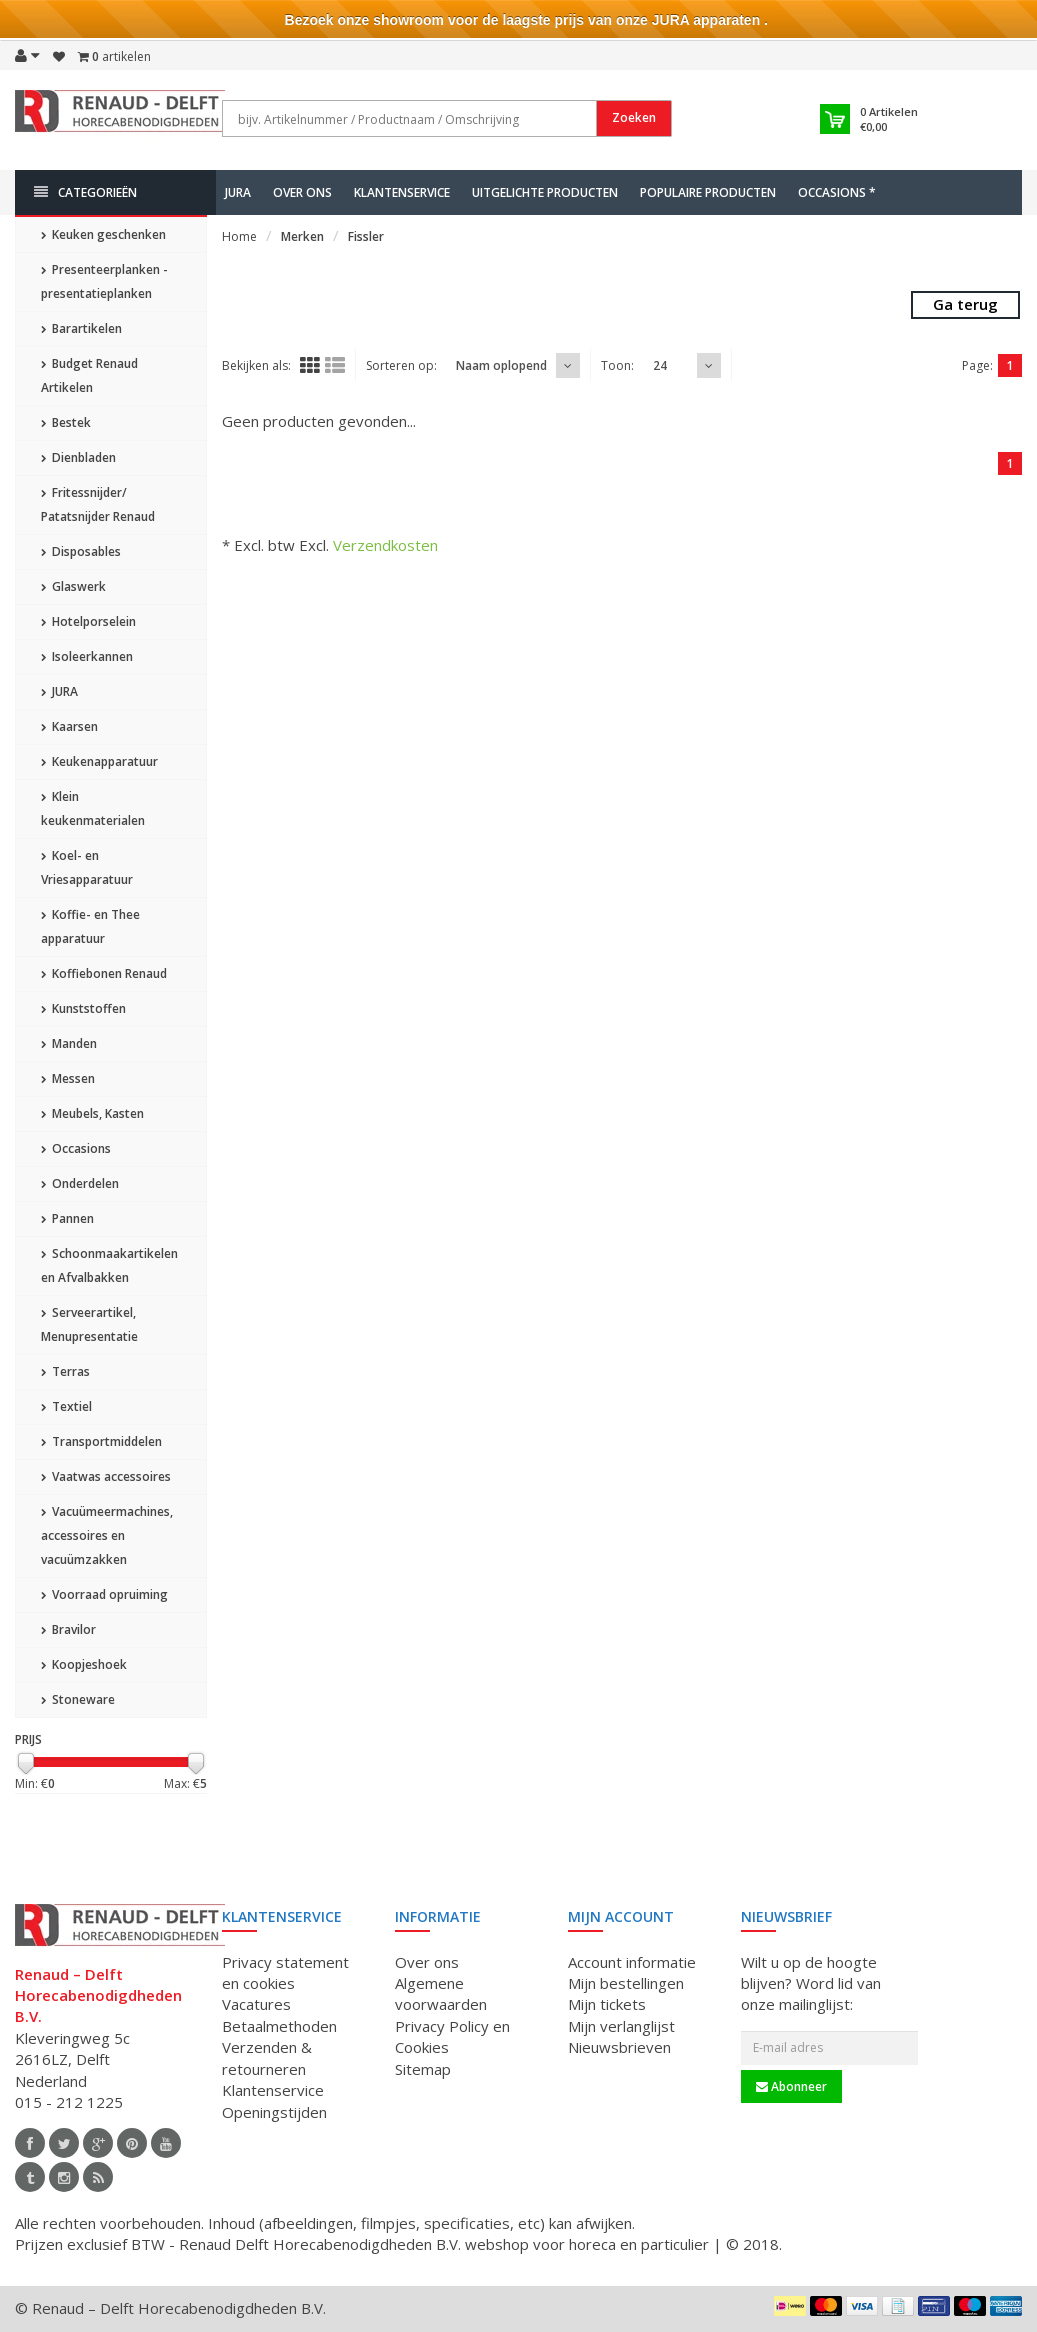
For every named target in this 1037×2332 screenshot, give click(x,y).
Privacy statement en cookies (285, 1972)
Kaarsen (69, 726)
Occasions (76, 1148)
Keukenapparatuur (99, 761)
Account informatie (632, 1962)
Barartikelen (81, 328)
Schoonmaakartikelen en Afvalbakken (109, 1265)
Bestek (66, 422)
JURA (238, 192)
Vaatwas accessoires (106, 1476)
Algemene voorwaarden (441, 1993)
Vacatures (256, 2004)
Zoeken (634, 117)
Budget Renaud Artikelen (89, 375)
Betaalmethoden (279, 2026)
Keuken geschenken (103, 234)
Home (239, 236)
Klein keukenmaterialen (93, 808)
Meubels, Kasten (92, 1113)
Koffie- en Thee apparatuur (90, 926)
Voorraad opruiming (104, 1594)
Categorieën (85, 192)
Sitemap (423, 2069)
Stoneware (78, 1699)
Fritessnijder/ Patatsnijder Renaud (98, 504)
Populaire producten (708, 192)
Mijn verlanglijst (621, 2026)
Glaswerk (73, 586)
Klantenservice (402, 192)
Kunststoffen (83, 1008)
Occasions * (837, 192)
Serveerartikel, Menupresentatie (89, 1324)
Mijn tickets (607, 2004)
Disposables (81, 551)
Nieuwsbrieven (619, 2047)
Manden (69, 1043)
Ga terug (965, 304)
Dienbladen (78, 457)
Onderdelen (80, 1183)
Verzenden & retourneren (267, 2057)
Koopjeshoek (84, 1664)
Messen (68, 1078)
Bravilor (68, 1629)
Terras (65, 1371)
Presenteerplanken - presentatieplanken (104, 281)
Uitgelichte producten (545, 192)
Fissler (366, 236)
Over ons (302, 192)
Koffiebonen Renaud (104, 973)
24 (660, 365)
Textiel (66, 1406)
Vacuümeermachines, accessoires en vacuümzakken (107, 1535)
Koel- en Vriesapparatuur (87, 867)
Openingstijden (274, 2112)
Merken (302, 236)
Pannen (67, 1218)
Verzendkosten (385, 545)
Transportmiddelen (101, 1441)
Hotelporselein (88, 621)
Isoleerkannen (87, 656)
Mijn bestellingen (626, 1983)
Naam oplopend (501, 365)
